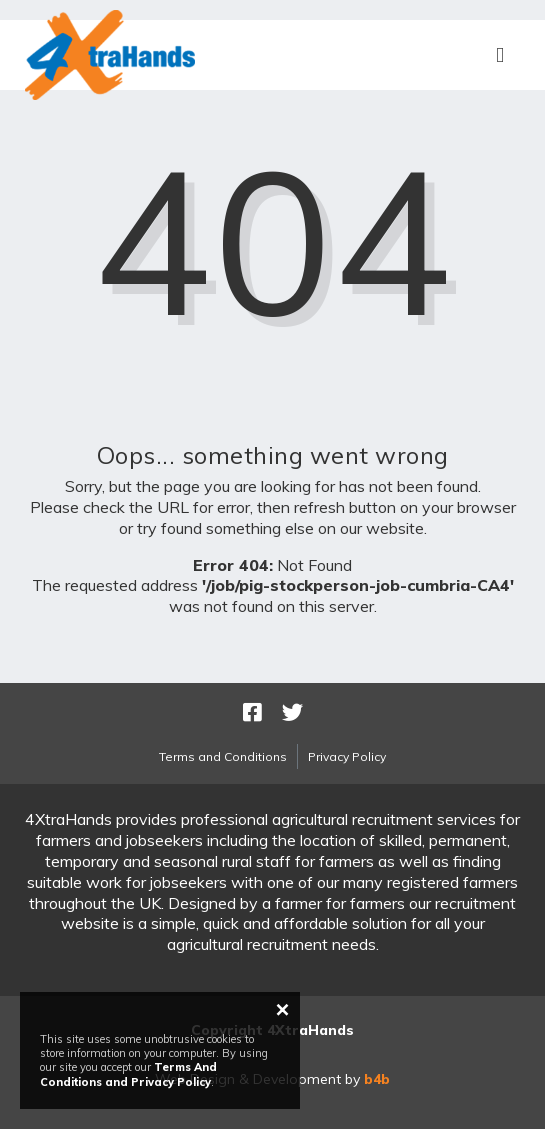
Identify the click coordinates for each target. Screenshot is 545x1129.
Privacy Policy (347, 756)
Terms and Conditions (223, 756)
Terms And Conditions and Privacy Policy (128, 1074)
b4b (377, 1079)
